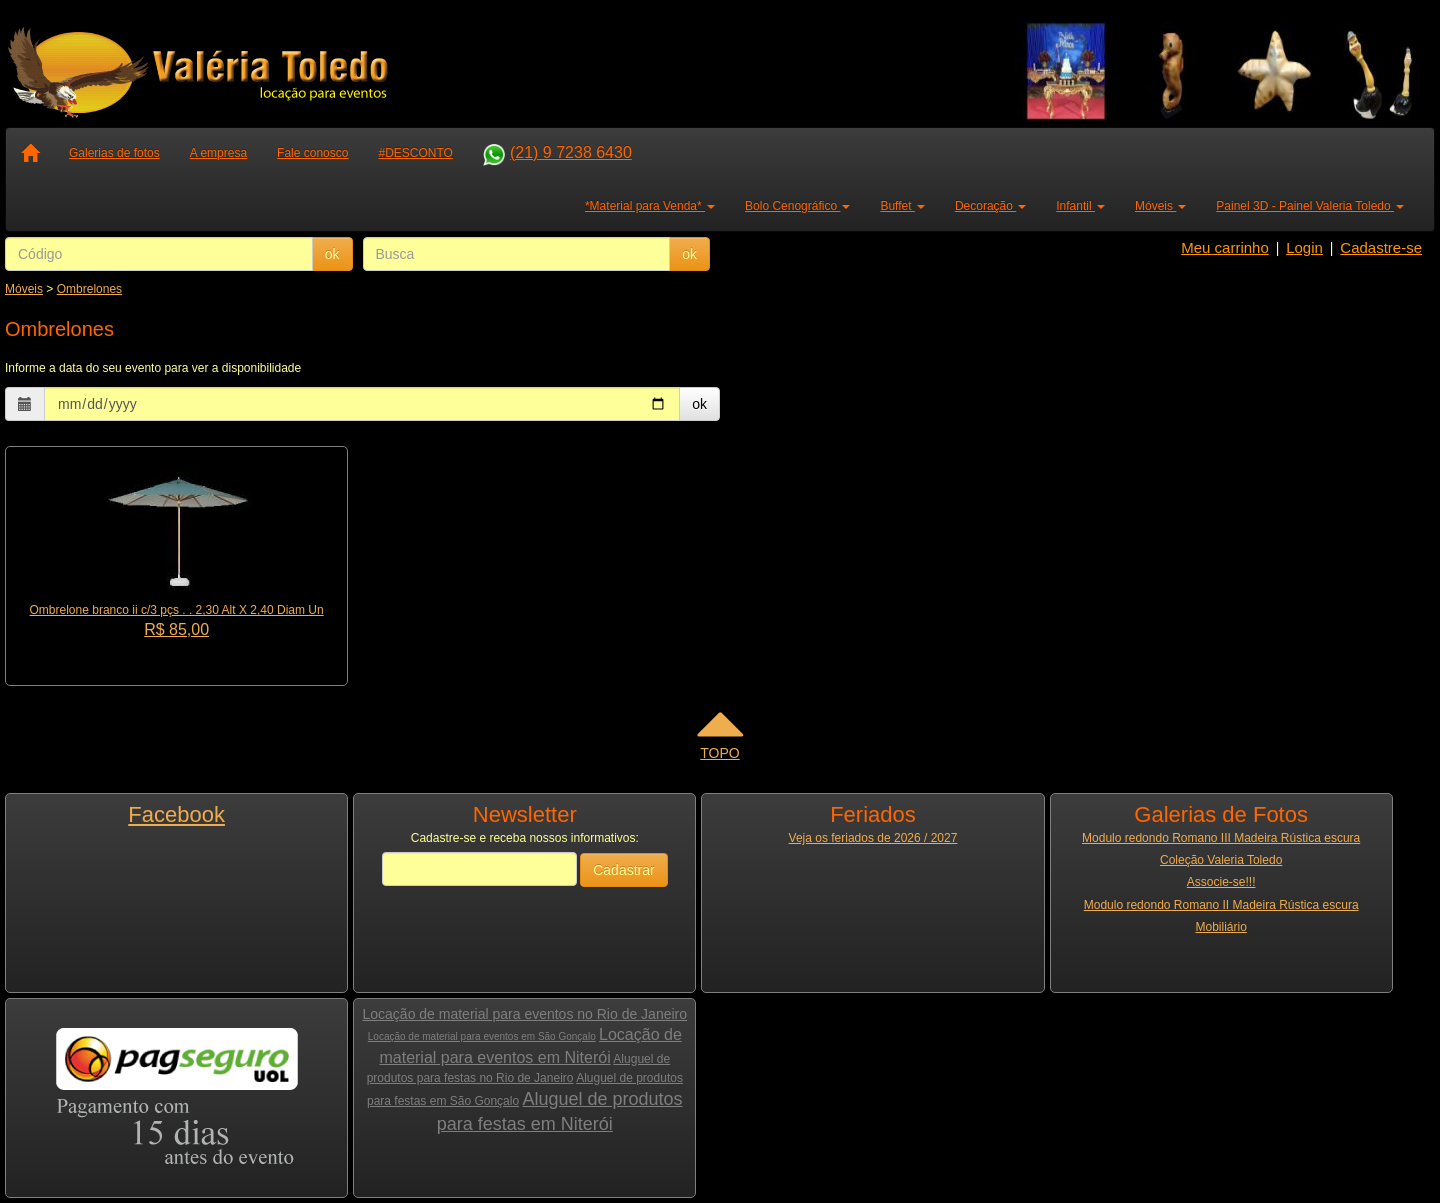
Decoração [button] (990, 206)
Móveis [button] (1160, 206)
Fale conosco (312, 153)
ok (332, 254)
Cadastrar (623, 870)
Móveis (24, 289)
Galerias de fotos (114, 153)
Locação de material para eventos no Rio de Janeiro (525, 1014)
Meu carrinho (1225, 247)
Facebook (176, 814)
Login (1304, 247)
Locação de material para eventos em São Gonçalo (482, 1036)
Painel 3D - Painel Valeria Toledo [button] (1310, 206)
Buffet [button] (902, 206)
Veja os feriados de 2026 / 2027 (873, 838)
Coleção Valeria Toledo (1221, 860)
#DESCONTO (415, 153)
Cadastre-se (1381, 247)
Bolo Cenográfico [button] (797, 206)
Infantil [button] (1080, 206)
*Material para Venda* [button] (650, 206)
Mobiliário (1220, 927)
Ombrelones (89, 289)
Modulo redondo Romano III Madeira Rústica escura (1221, 838)
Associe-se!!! (1221, 882)
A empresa (218, 153)
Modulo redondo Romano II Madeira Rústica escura (1221, 905)
